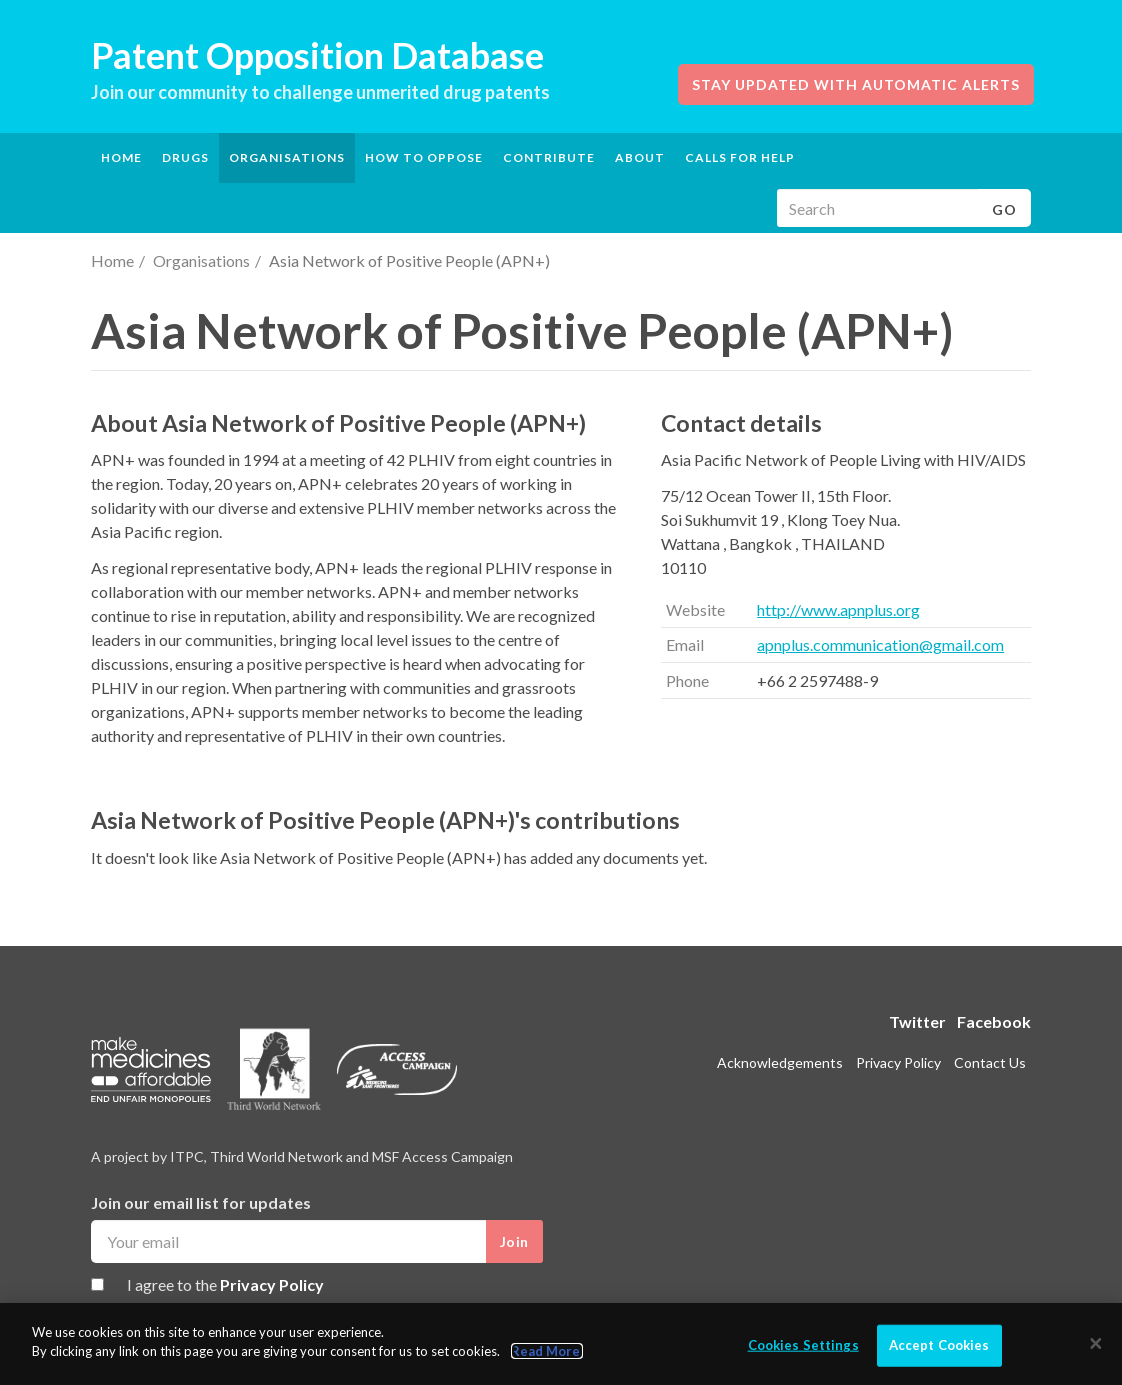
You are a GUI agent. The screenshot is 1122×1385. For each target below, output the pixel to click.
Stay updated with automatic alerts (856, 84)
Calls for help (740, 157)
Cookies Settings (803, 1345)
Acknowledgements (780, 1062)
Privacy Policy (272, 1284)
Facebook (994, 1021)
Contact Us (990, 1062)
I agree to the (225, 1284)
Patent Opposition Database (317, 55)
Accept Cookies (939, 1345)
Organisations (201, 260)
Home (121, 157)
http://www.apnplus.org (838, 609)
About (640, 157)
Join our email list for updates (201, 1202)
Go (1004, 209)
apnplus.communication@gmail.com (880, 644)
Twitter (917, 1021)
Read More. (547, 1351)
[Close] (1096, 1344)
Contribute (549, 157)
